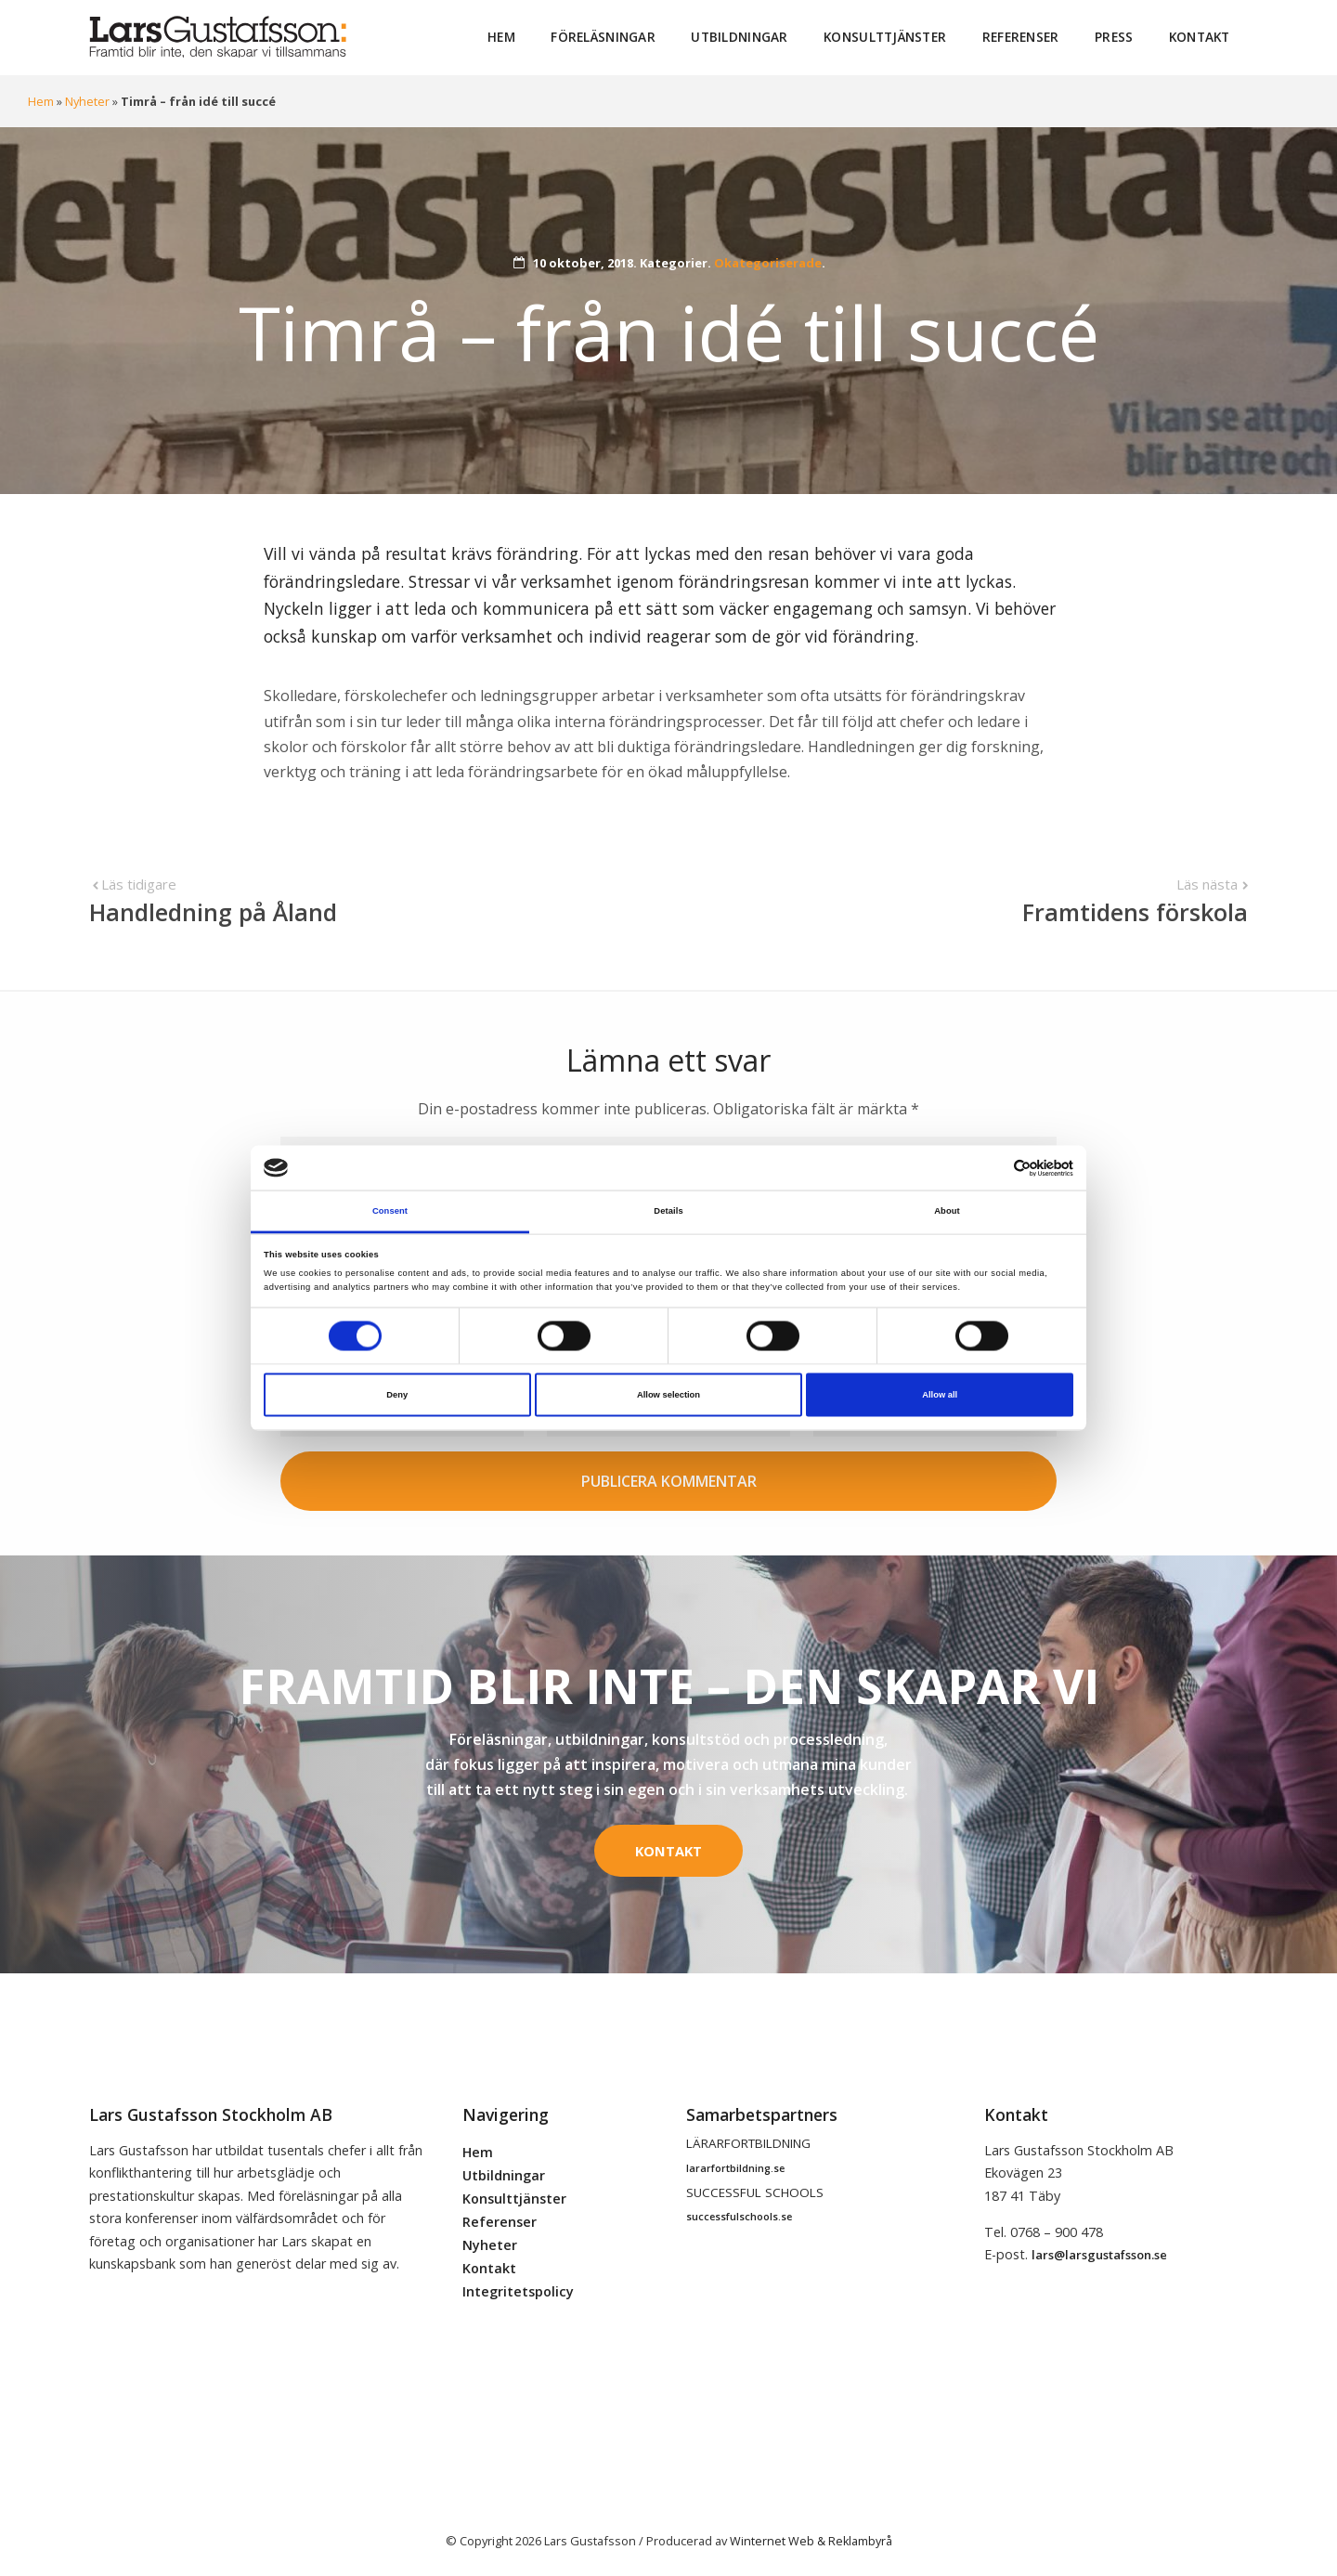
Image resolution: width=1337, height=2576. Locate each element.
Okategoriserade (768, 262)
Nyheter (87, 100)
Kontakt (1199, 37)
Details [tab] (668, 1211)
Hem (504, 37)
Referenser (1021, 37)
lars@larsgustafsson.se (1099, 2252)
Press (1115, 37)
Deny (397, 1394)
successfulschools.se (739, 2213)
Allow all (939, 1394)
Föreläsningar (605, 37)
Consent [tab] (390, 1211)
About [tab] (947, 1211)
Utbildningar (741, 37)
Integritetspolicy (518, 2288)
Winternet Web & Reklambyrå (810, 2537)
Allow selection (668, 1394)
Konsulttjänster (886, 37)
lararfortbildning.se (735, 2165)
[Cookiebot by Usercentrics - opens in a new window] (992, 1168)
